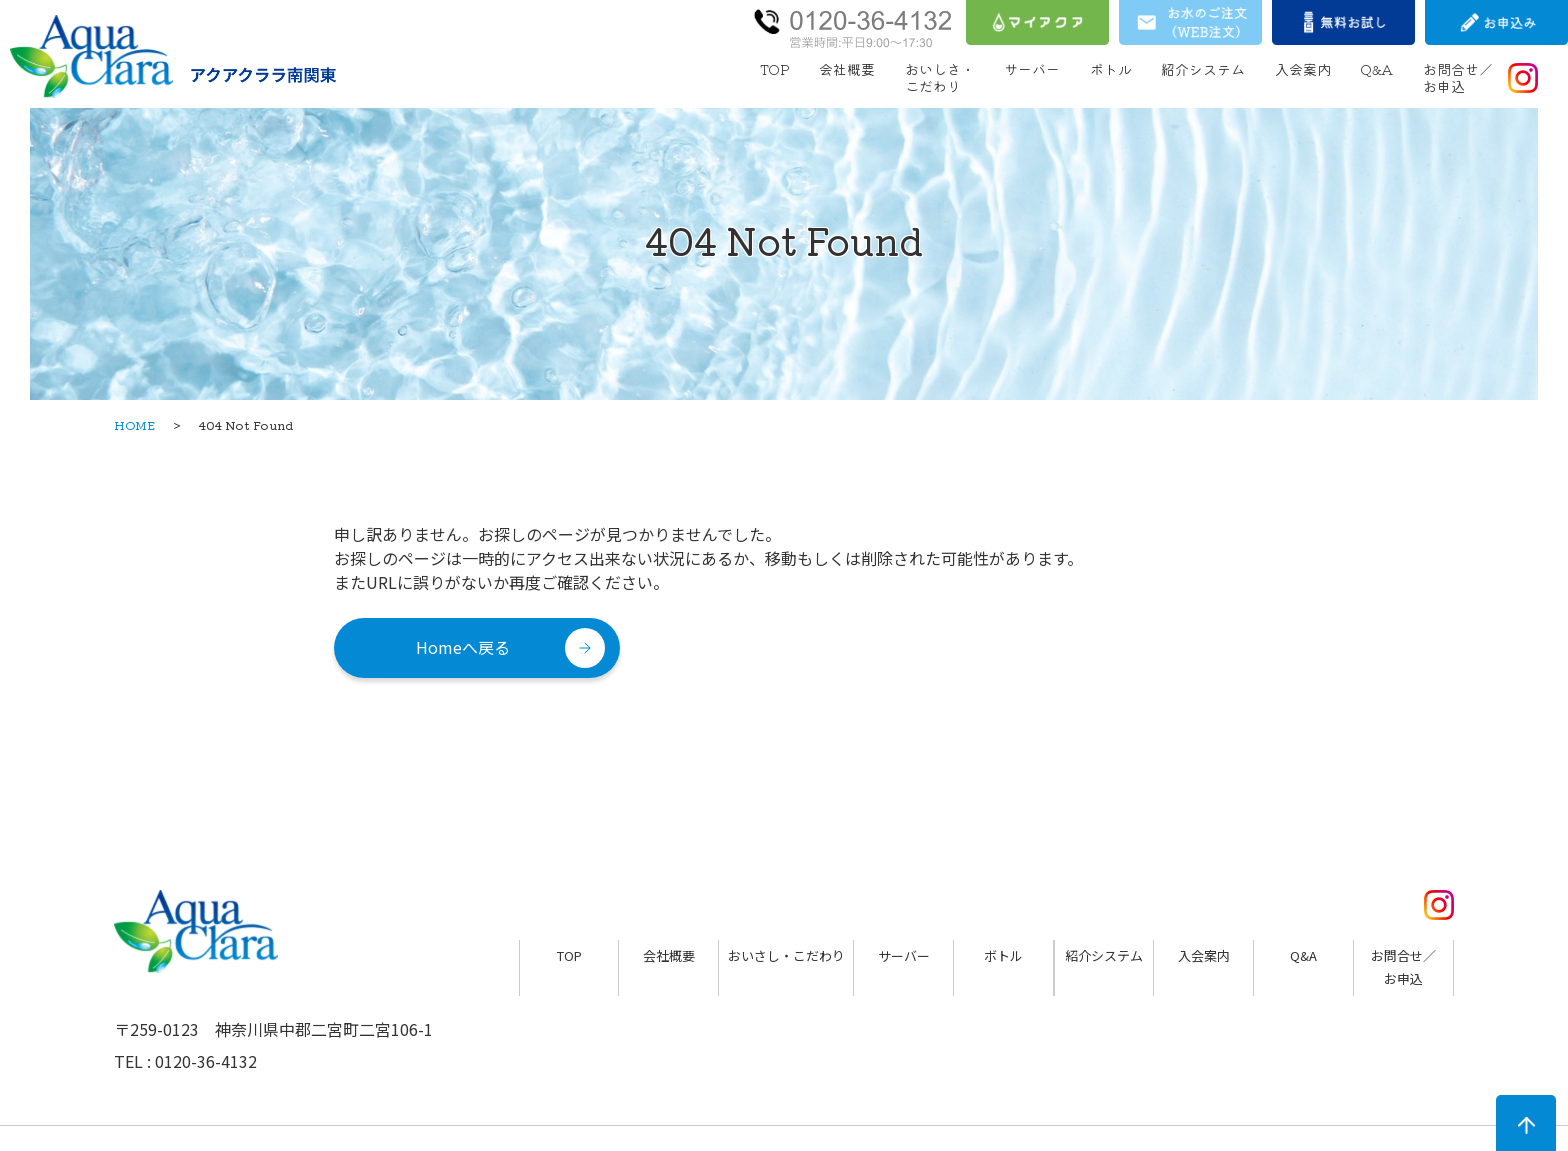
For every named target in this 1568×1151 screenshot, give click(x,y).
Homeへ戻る (463, 647)
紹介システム (1203, 69)
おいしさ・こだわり (940, 77)
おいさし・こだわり (786, 955)
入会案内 (1303, 69)
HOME (134, 424)
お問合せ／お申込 (1458, 77)
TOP (775, 69)
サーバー (1032, 69)
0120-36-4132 (206, 1061)
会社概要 (847, 69)
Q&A (1376, 69)
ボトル (1111, 69)
